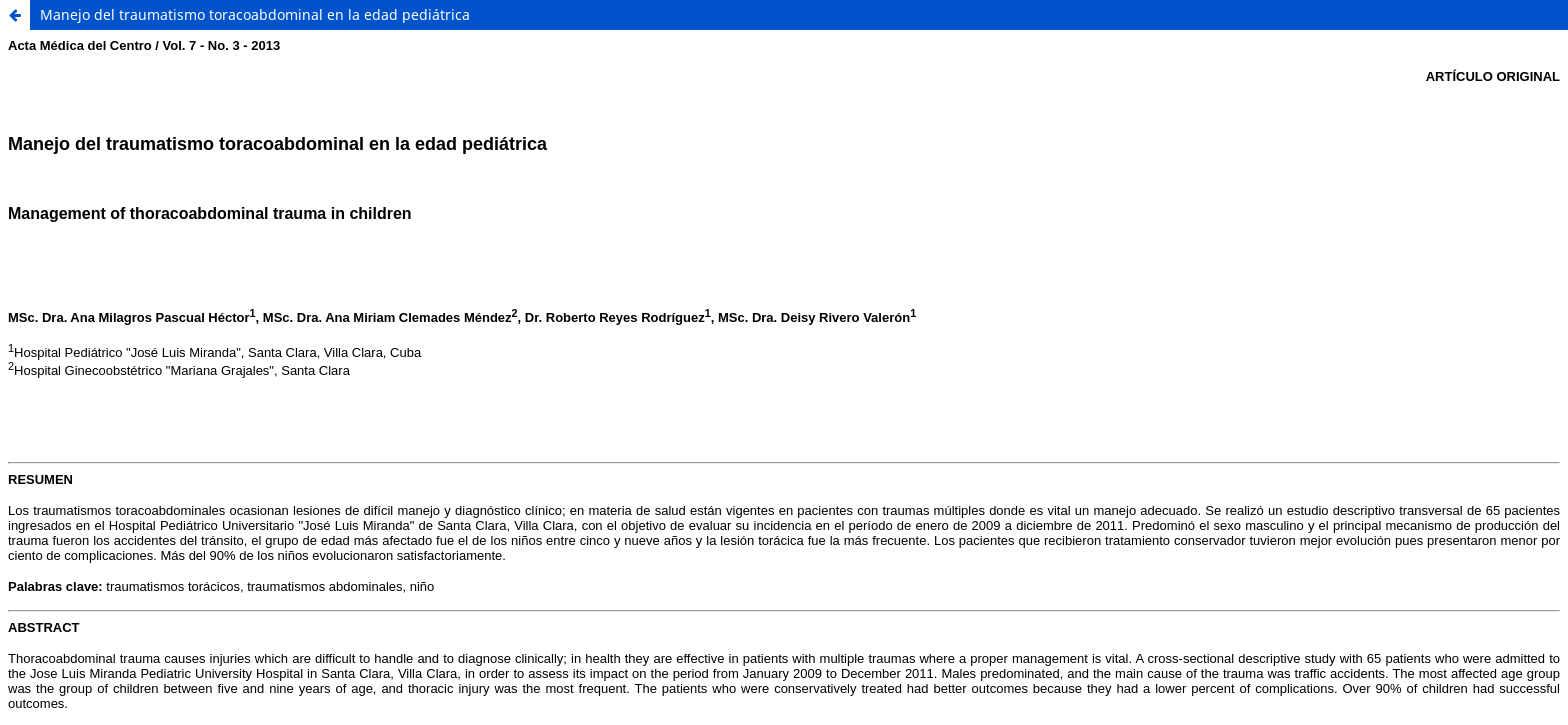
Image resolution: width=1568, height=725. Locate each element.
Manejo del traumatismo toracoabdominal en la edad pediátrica (255, 14)
